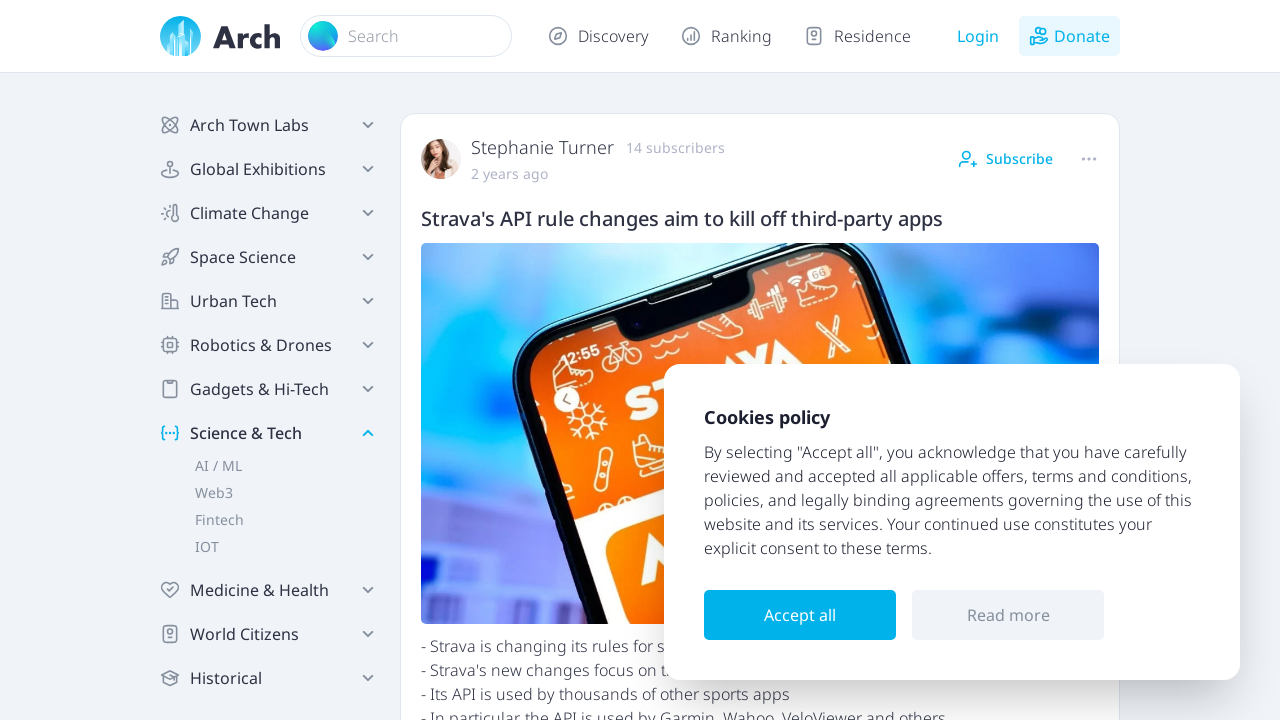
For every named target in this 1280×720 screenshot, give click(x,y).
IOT (207, 546)
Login (978, 36)
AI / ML (218, 465)
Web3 (214, 492)
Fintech (219, 519)
